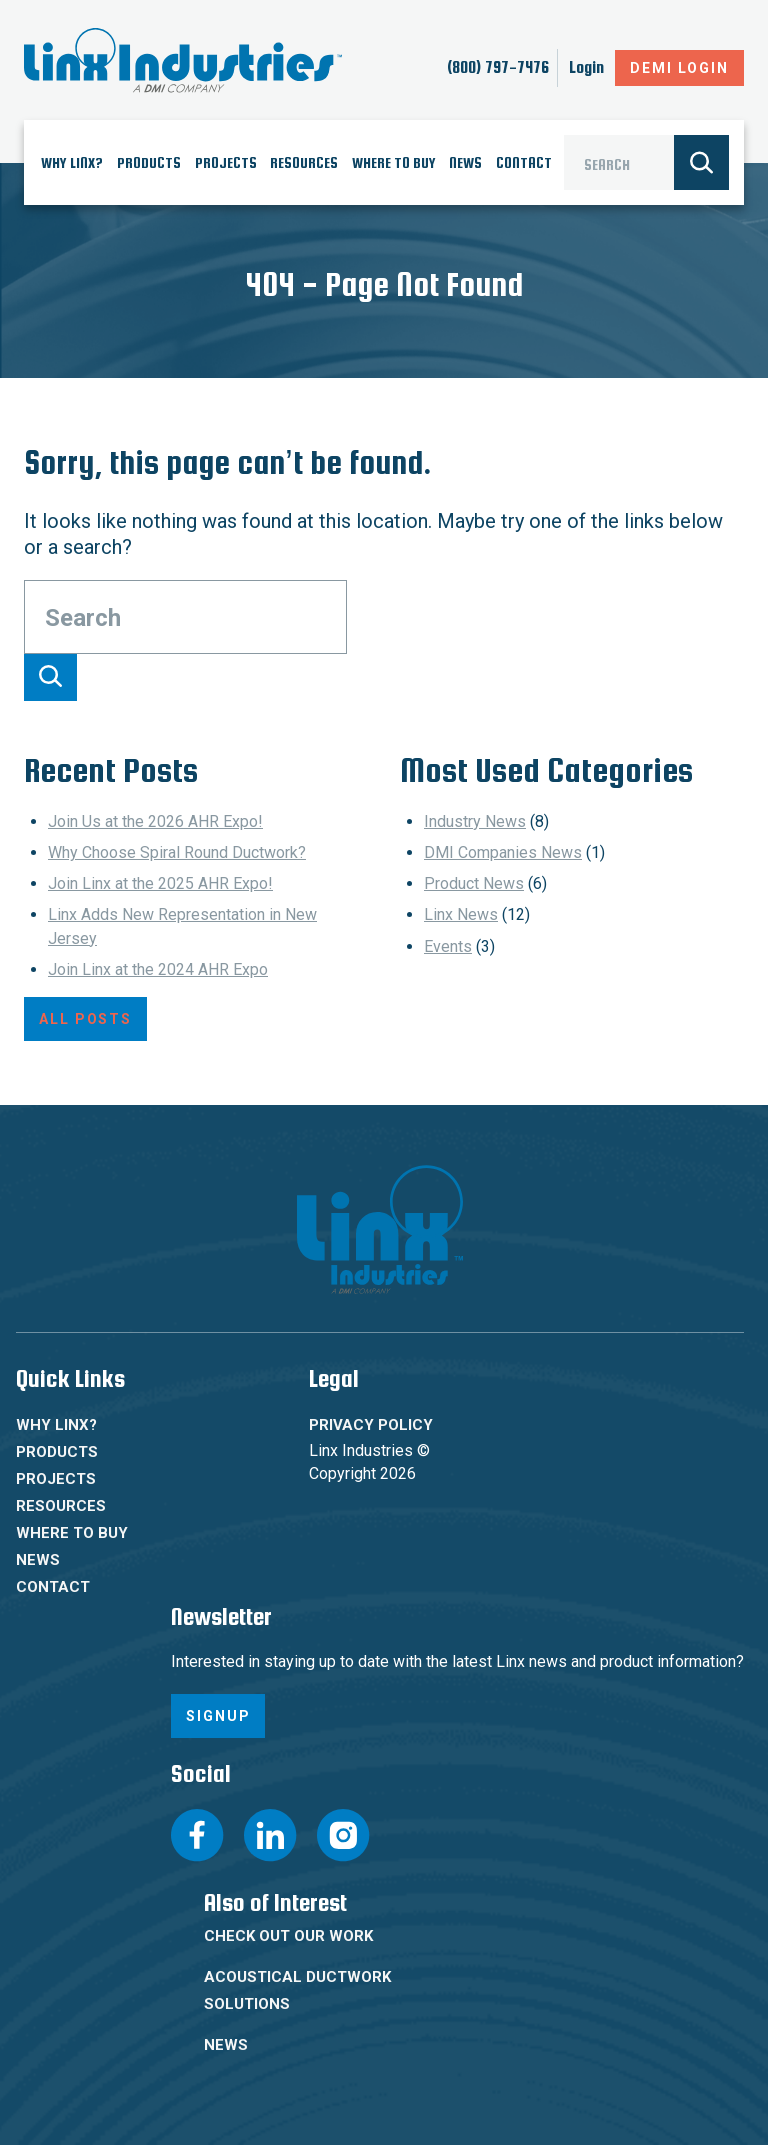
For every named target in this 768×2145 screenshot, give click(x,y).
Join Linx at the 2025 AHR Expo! (160, 883)
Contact (524, 162)
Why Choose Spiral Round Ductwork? (177, 852)
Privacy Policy (371, 1425)
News (465, 162)
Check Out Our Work (288, 1936)
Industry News (475, 821)
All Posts (85, 1019)
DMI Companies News (503, 852)
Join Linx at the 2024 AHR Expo (158, 969)
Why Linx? (72, 162)
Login (586, 68)
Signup (218, 1716)
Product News (474, 883)
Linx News (461, 914)
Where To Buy (394, 162)
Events (448, 946)
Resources (304, 162)
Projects (226, 162)
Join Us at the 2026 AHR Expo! (155, 821)
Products (149, 162)
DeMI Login (679, 68)
